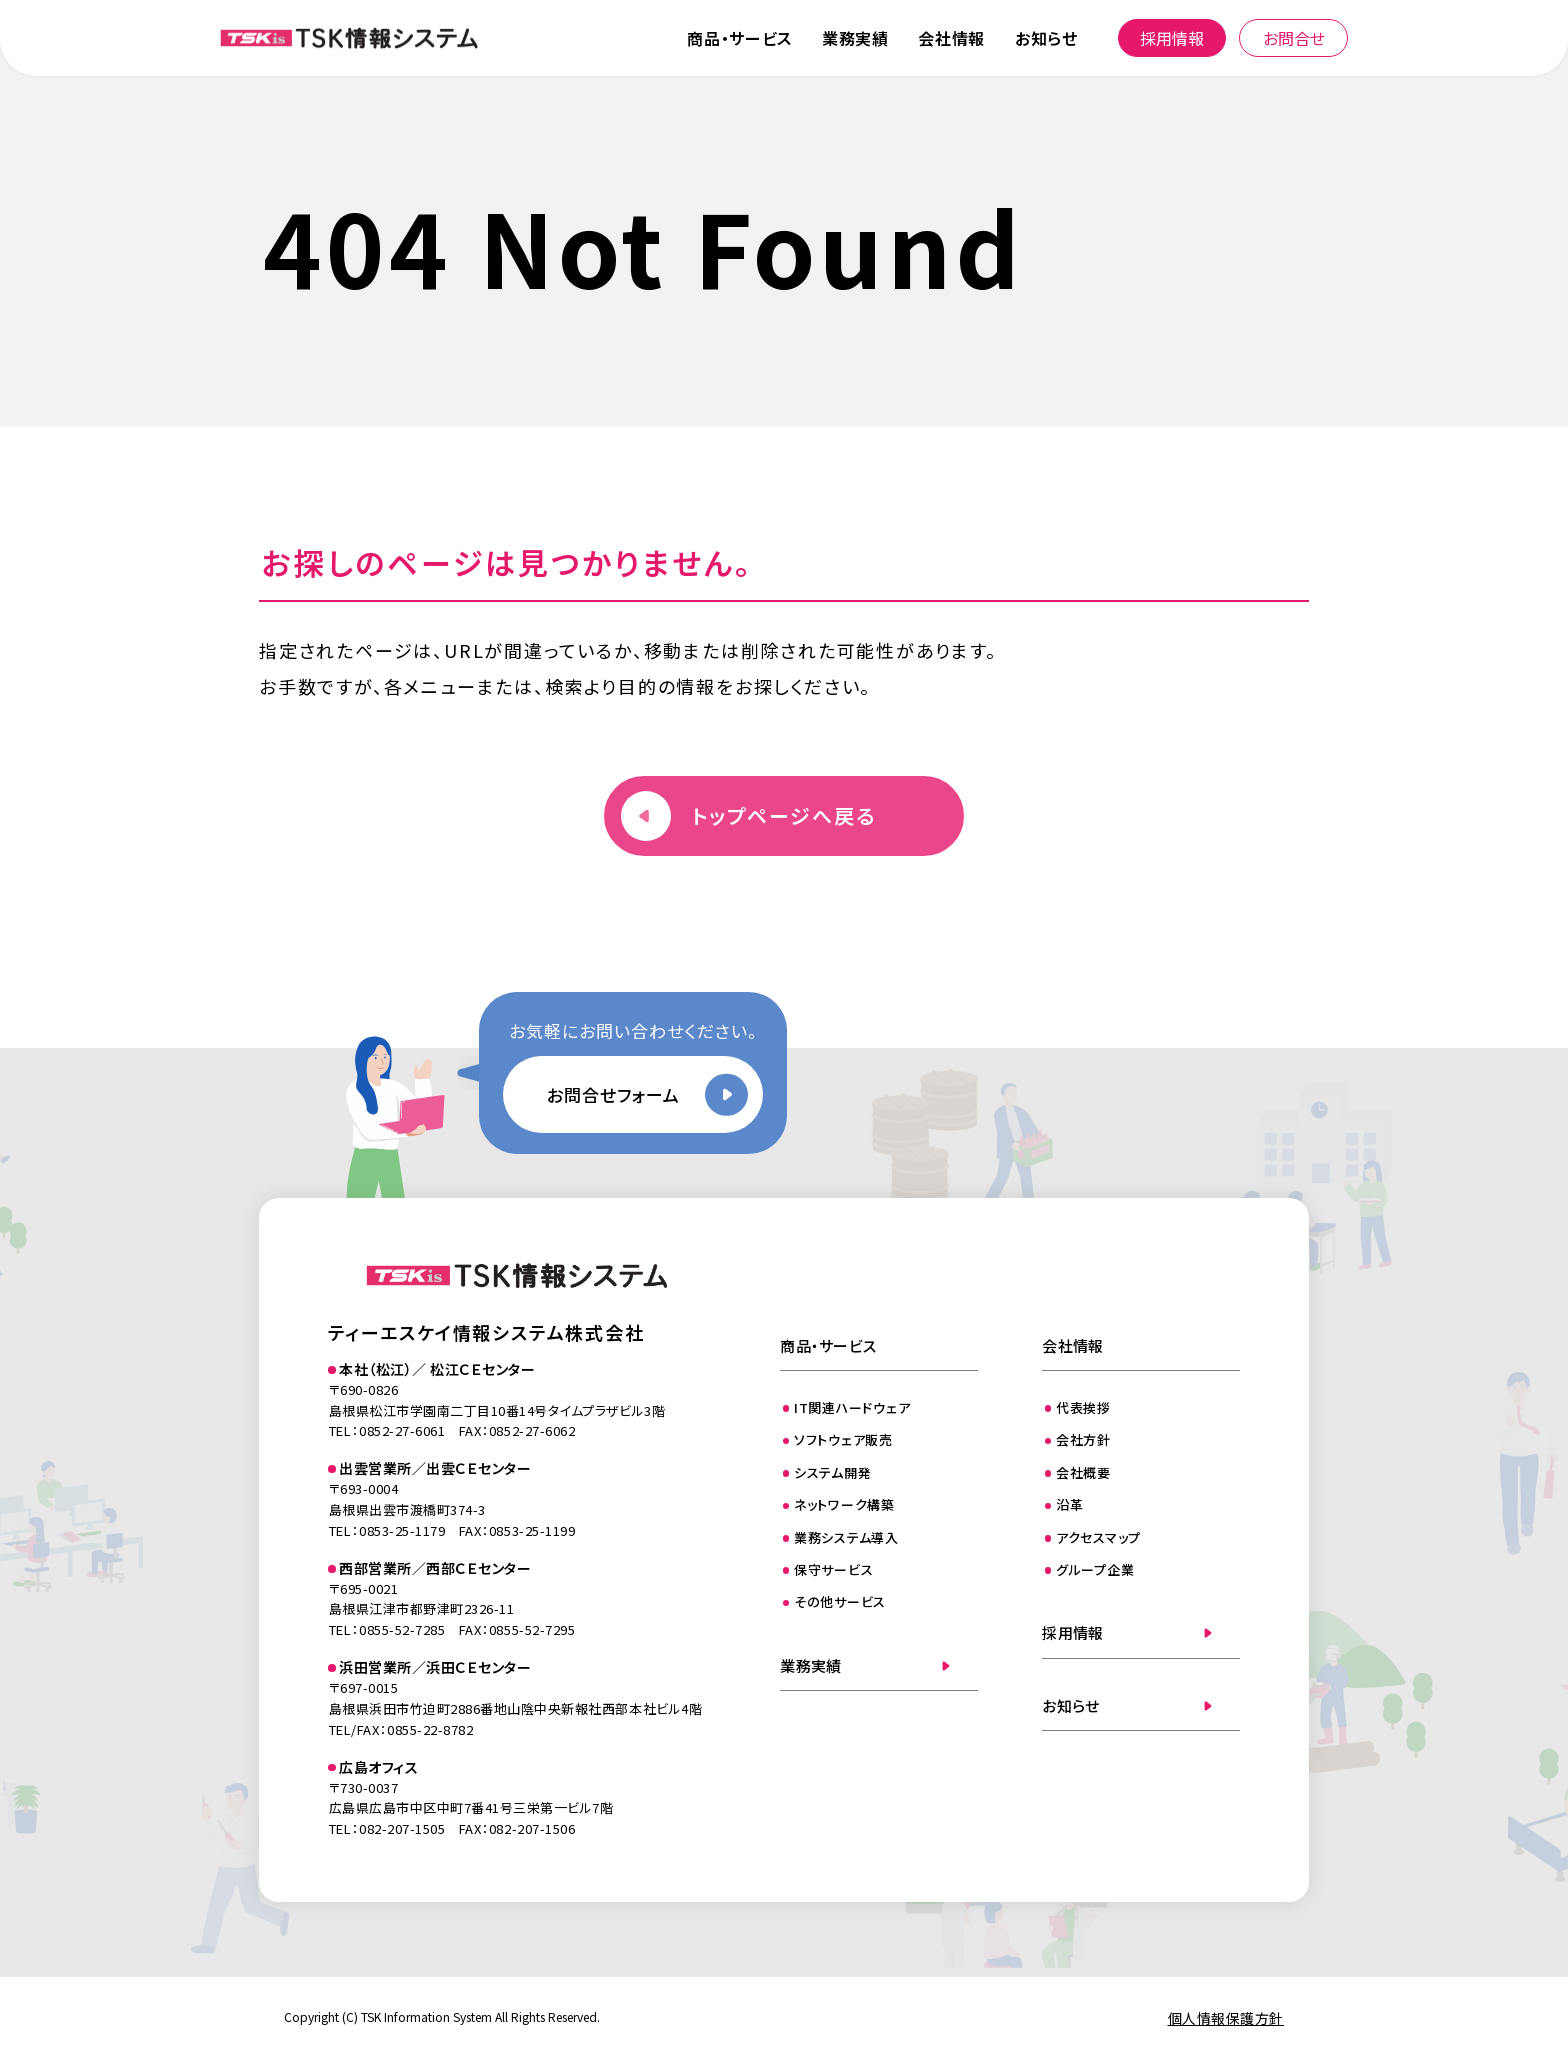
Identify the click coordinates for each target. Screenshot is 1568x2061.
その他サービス (840, 1601)
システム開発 (833, 1472)
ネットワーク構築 (844, 1504)
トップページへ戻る (784, 815)
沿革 (1070, 1504)
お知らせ (1046, 38)
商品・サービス (739, 38)
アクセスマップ (1098, 1537)
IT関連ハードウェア (852, 1407)
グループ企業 (1095, 1569)
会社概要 (1083, 1472)
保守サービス (834, 1569)
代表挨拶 (1083, 1407)
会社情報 (951, 38)
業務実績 (855, 38)
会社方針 (1083, 1439)
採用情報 (1172, 38)
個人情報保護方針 (1226, 2018)
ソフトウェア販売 (843, 1439)
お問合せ (1294, 38)
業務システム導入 (846, 1537)
